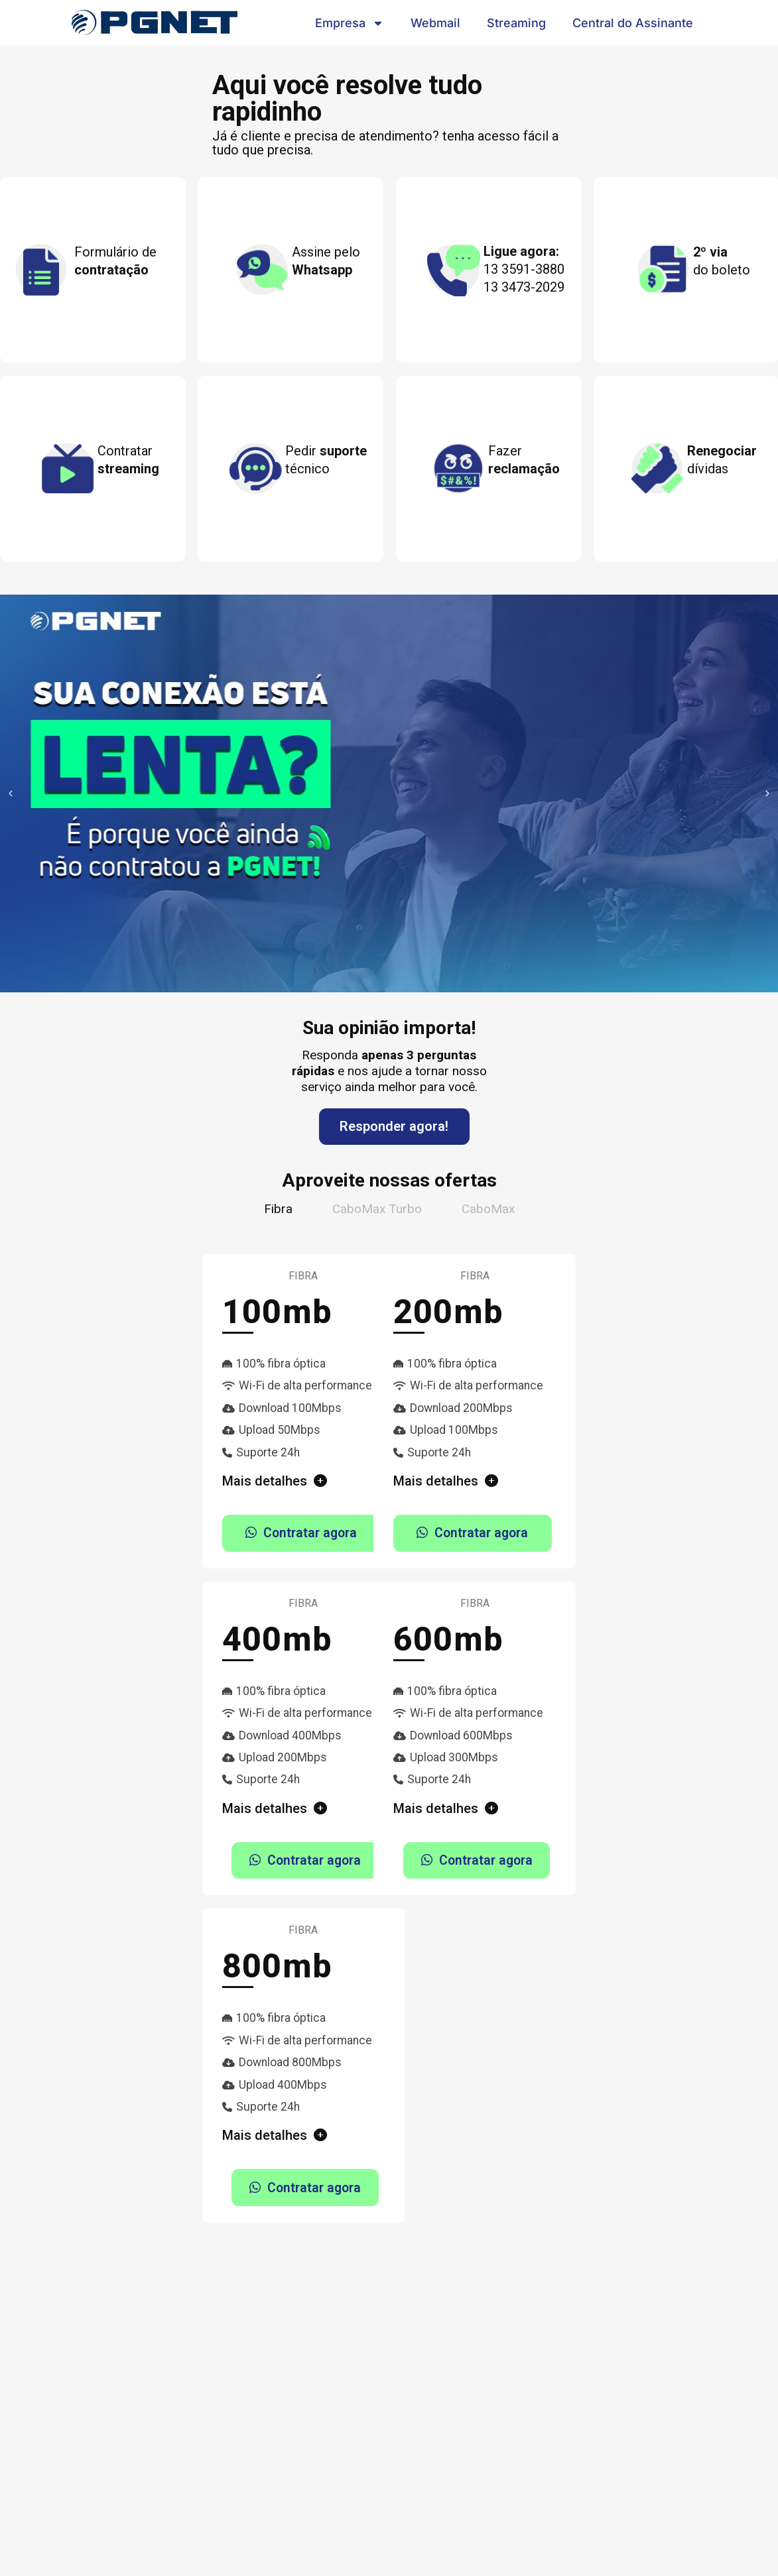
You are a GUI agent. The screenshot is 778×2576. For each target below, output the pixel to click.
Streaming (516, 23)
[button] (11, 793)
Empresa (349, 23)
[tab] (278, 1209)
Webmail (435, 23)
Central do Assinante (632, 23)
